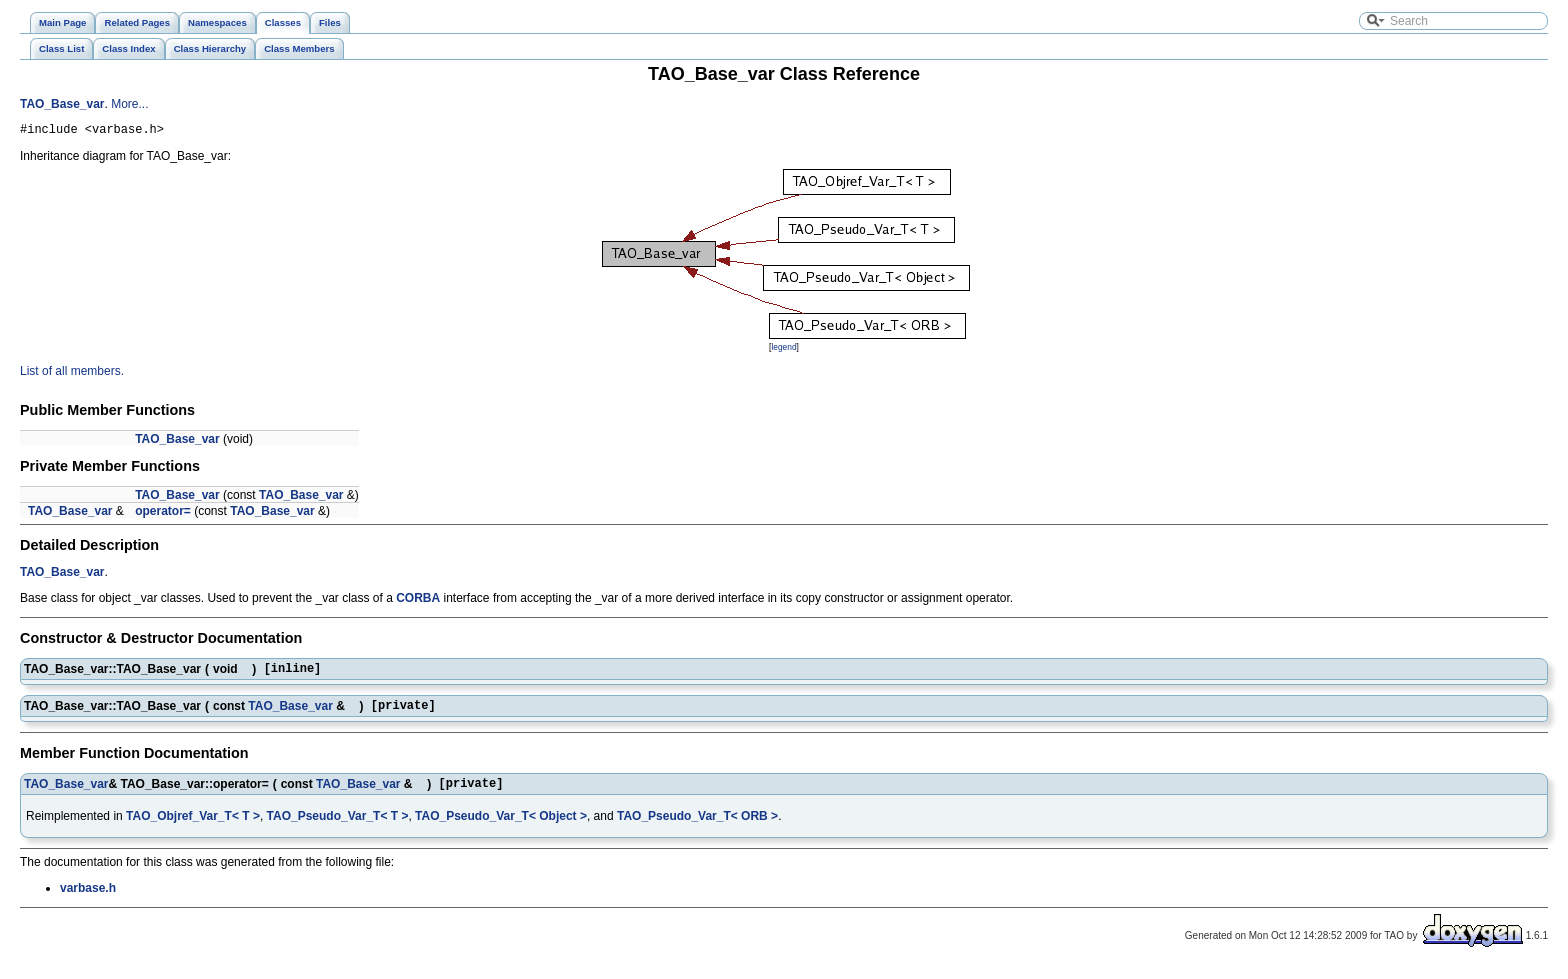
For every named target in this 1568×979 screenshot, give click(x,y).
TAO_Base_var (62, 104)
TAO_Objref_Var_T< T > (193, 828)
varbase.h (88, 900)
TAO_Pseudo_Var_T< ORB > (697, 828)
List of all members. (72, 374)
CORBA (418, 601)
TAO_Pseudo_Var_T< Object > (501, 828)
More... (129, 104)
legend (783, 350)
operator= (163, 514)
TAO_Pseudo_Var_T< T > (338, 828)
